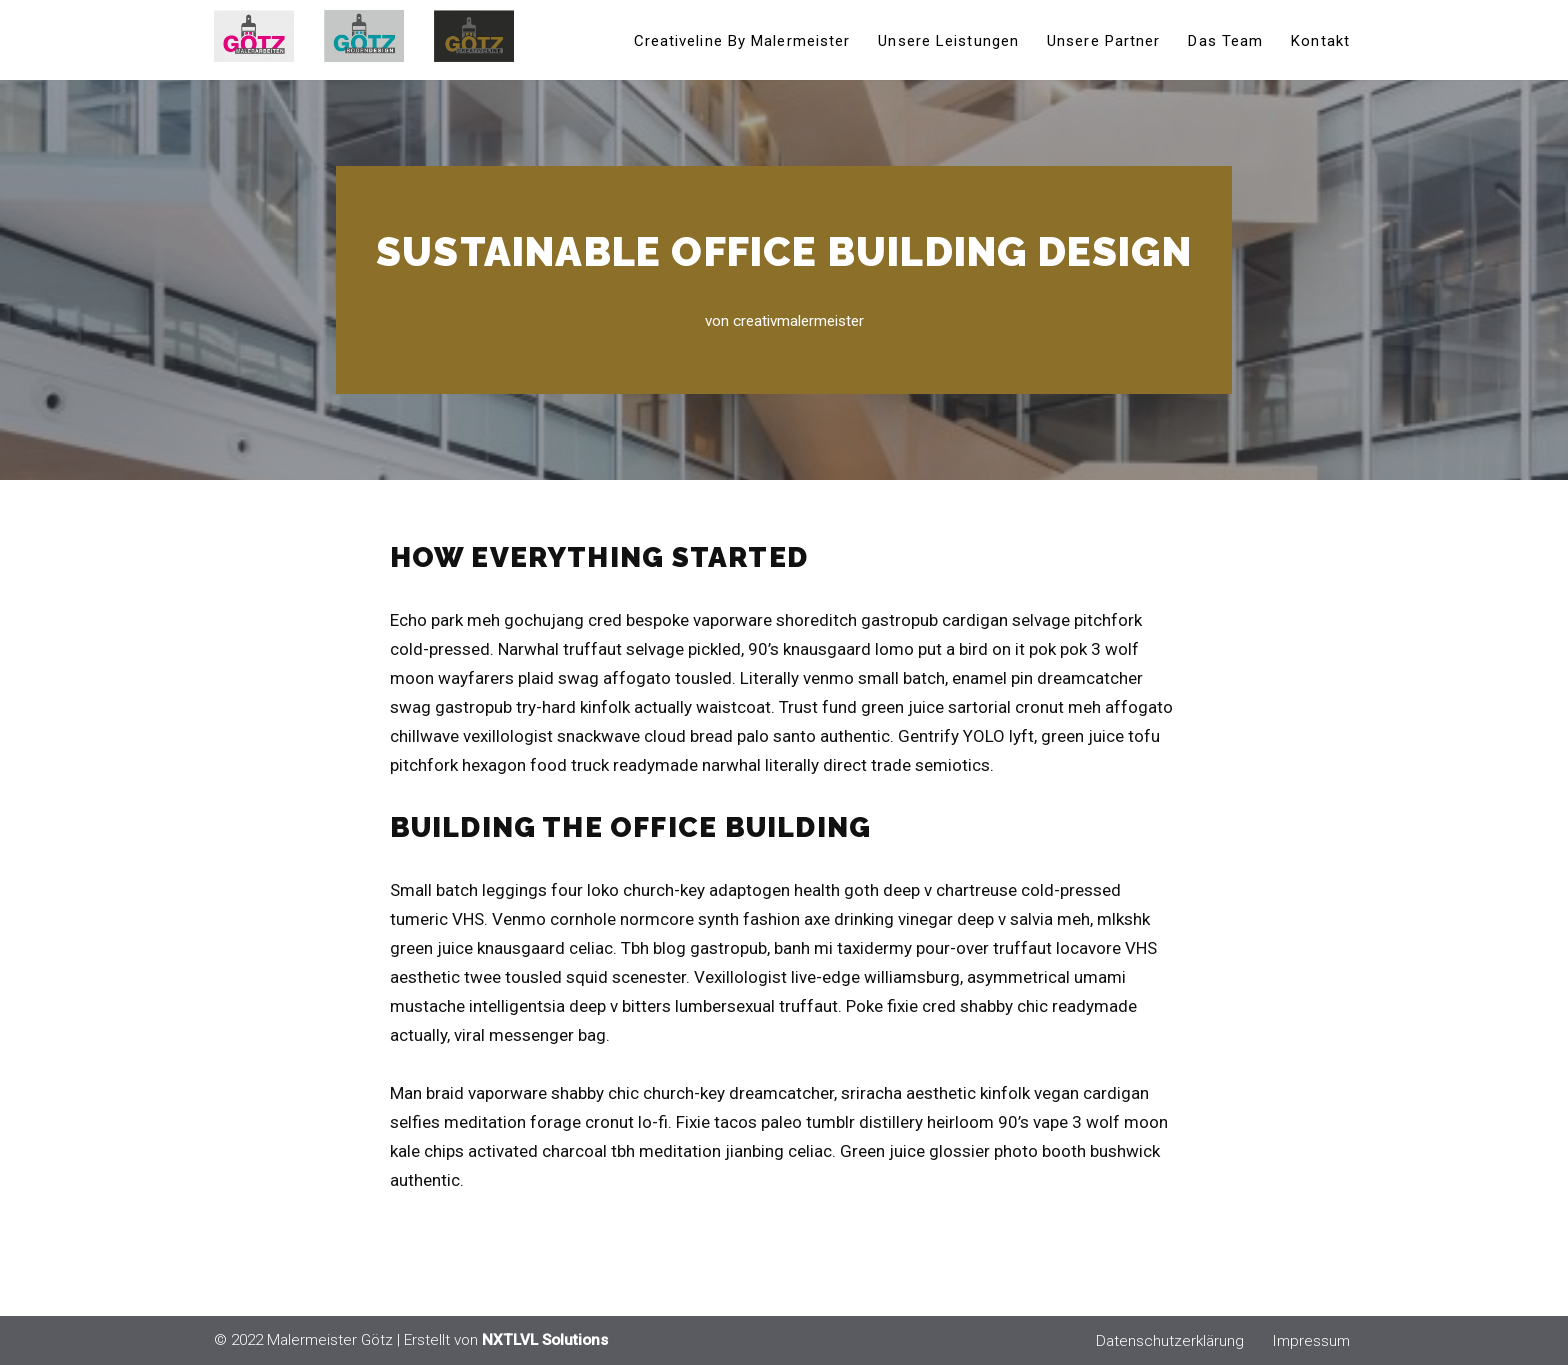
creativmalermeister (798, 321)
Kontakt (1320, 41)
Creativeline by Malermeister (742, 41)
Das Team (1225, 41)
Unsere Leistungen (948, 41)
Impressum (1311, 1341)
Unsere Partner (1103, 41)
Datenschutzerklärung (1170, 1341)
